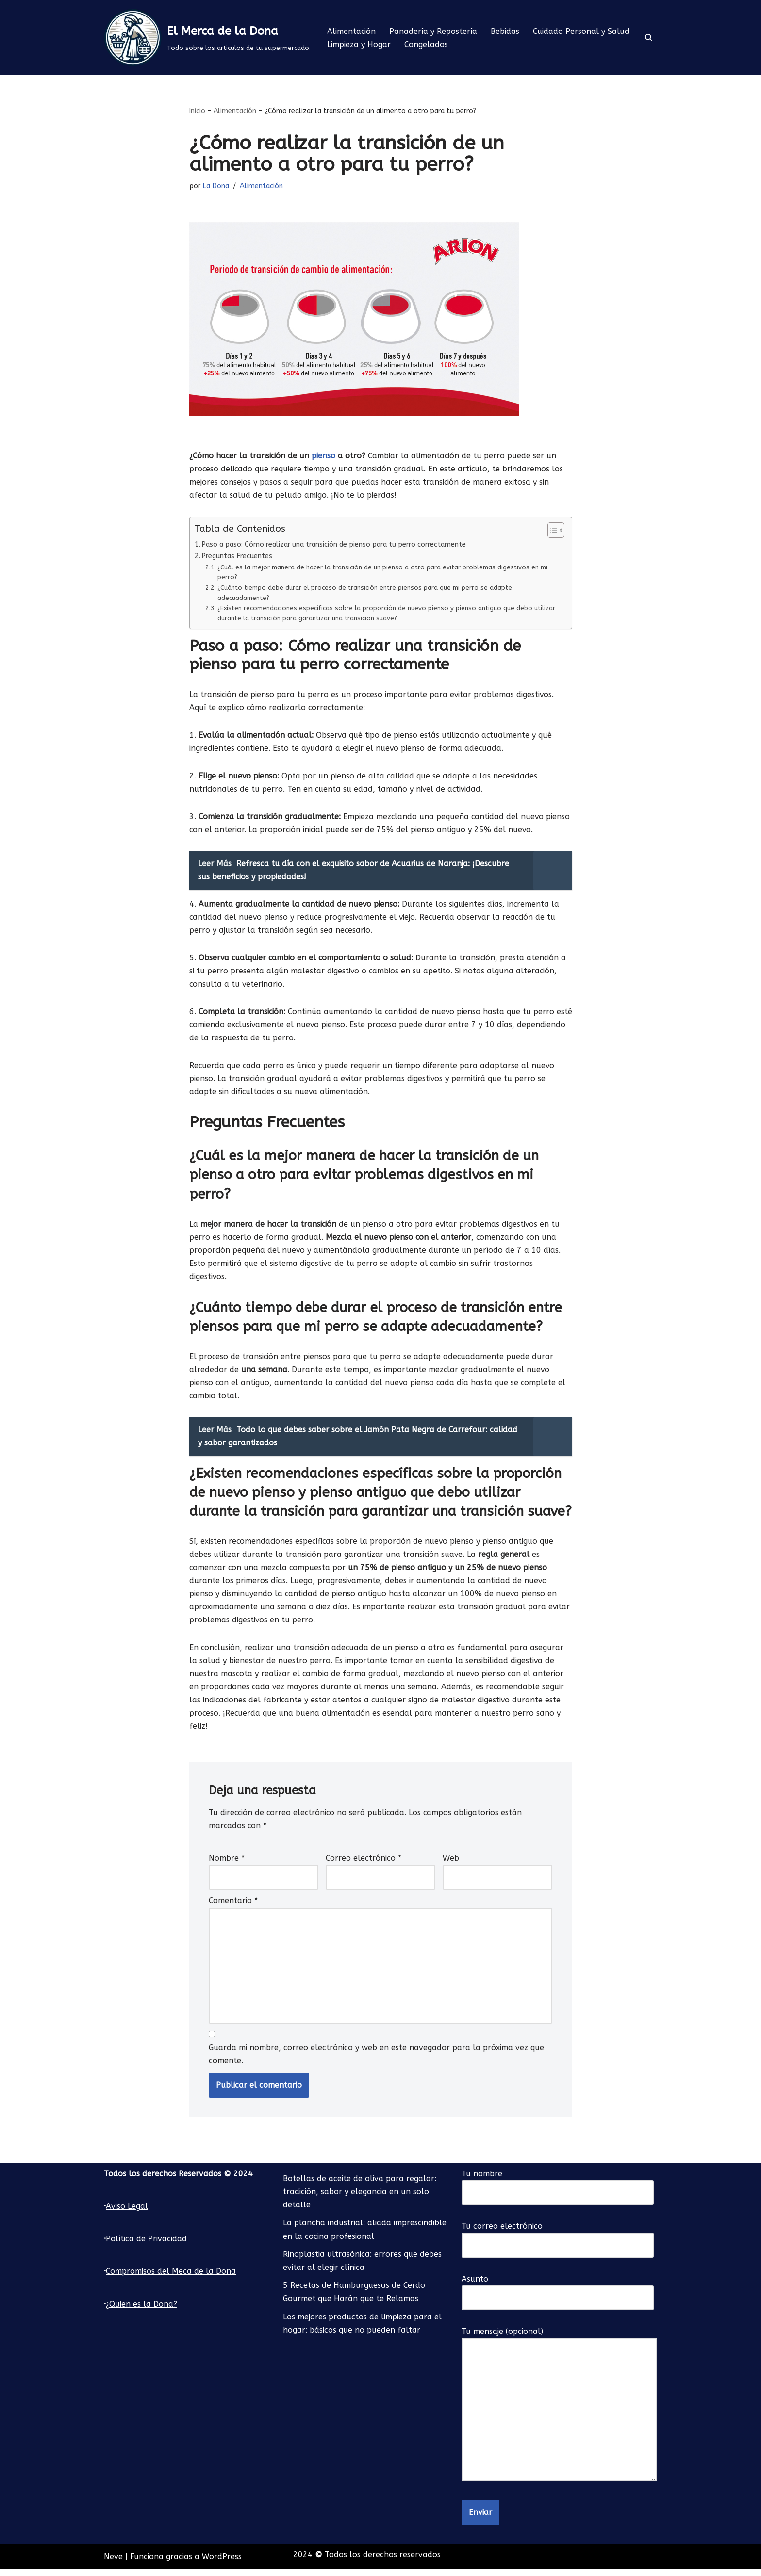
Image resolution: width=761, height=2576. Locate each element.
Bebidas (505, 31)
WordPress (222, 2563)
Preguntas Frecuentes (237, 556)
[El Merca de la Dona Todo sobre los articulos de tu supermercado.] (207, 37)
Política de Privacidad (146, 2246)
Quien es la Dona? (143, 2311)
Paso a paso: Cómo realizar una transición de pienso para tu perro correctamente (336, 545)
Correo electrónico (363, 1863)
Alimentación (351, 31)
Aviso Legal (127, 2213)
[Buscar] (648, 37)
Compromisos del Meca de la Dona (171, 2278)
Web (451, 1863)
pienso (324, 456)
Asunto (558, 2296)
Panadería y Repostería (434, 31)
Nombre (227, 1863)
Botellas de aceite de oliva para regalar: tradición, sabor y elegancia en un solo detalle (359, 2199)
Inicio (197, 111)
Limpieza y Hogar (359, 44)
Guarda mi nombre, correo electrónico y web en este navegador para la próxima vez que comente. (376, 2061)
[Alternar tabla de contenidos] (551, 530)
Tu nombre (558, 2190)
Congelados (426, 44)
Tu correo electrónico (558, 2243)
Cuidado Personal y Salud (581, 31)
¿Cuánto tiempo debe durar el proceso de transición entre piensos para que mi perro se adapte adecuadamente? (365, 593)
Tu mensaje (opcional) (559, 2412)
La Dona (216, 187)
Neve (113, 2563)
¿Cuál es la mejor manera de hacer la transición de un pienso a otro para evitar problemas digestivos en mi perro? (384, 572)
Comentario (233, 1907)
